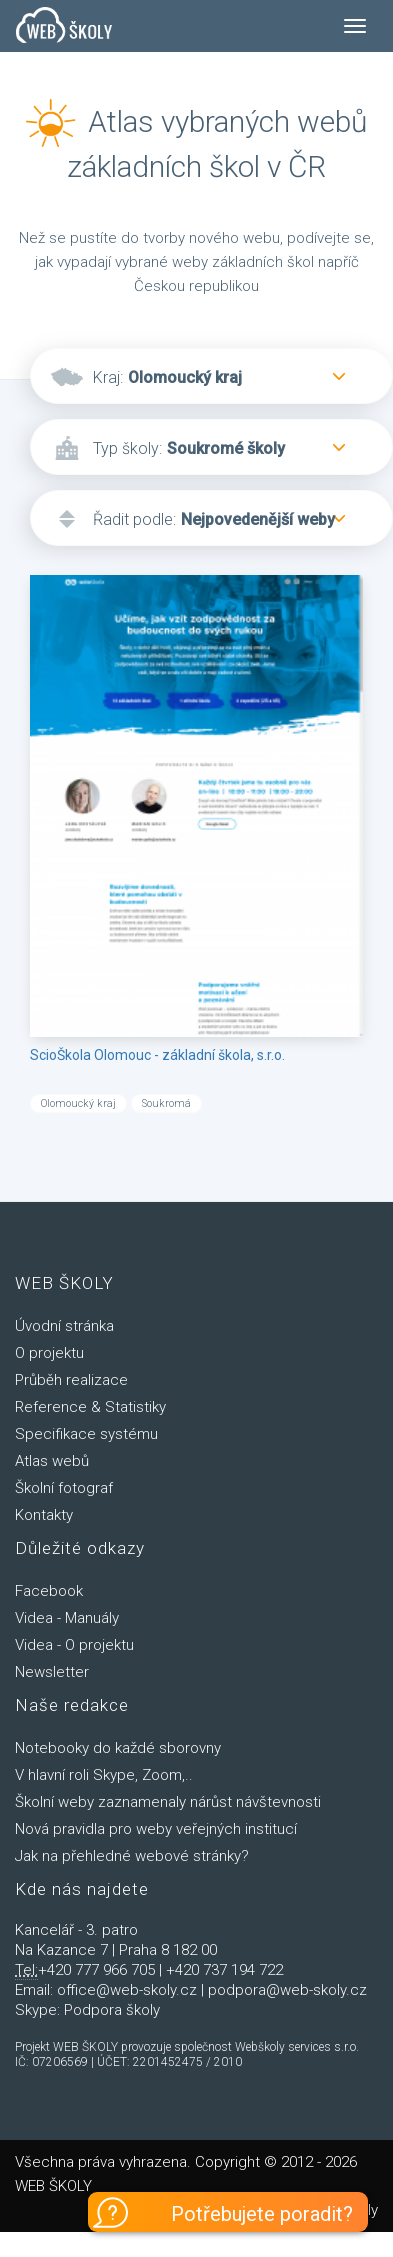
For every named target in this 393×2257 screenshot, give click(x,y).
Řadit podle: (134, 519)
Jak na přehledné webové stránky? (132, 1856)
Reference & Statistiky (90, 1407)
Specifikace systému (86, 1434)
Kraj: (108, 377)
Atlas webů (52, 1461)
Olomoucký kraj (185, 377)
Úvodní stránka (64, 1326)
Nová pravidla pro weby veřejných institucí (156, 1829)
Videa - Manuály (67, 1618)
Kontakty (44, 1515)
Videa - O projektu (74, 1645)
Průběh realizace (71, 1380)
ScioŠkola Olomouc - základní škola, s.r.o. (157, 1055)
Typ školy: (127, 448)
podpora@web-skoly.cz (287, 1990)
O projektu (49, 1353)
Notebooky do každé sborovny (118, 1748)
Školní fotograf (64, 1488)
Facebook (49, 1591)
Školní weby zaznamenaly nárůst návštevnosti (168, 1802)
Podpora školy (112, 2010)
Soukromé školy (226, 448)
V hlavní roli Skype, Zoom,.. (104, 1775)
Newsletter (52, 1672)
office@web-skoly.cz (127, 1990)
